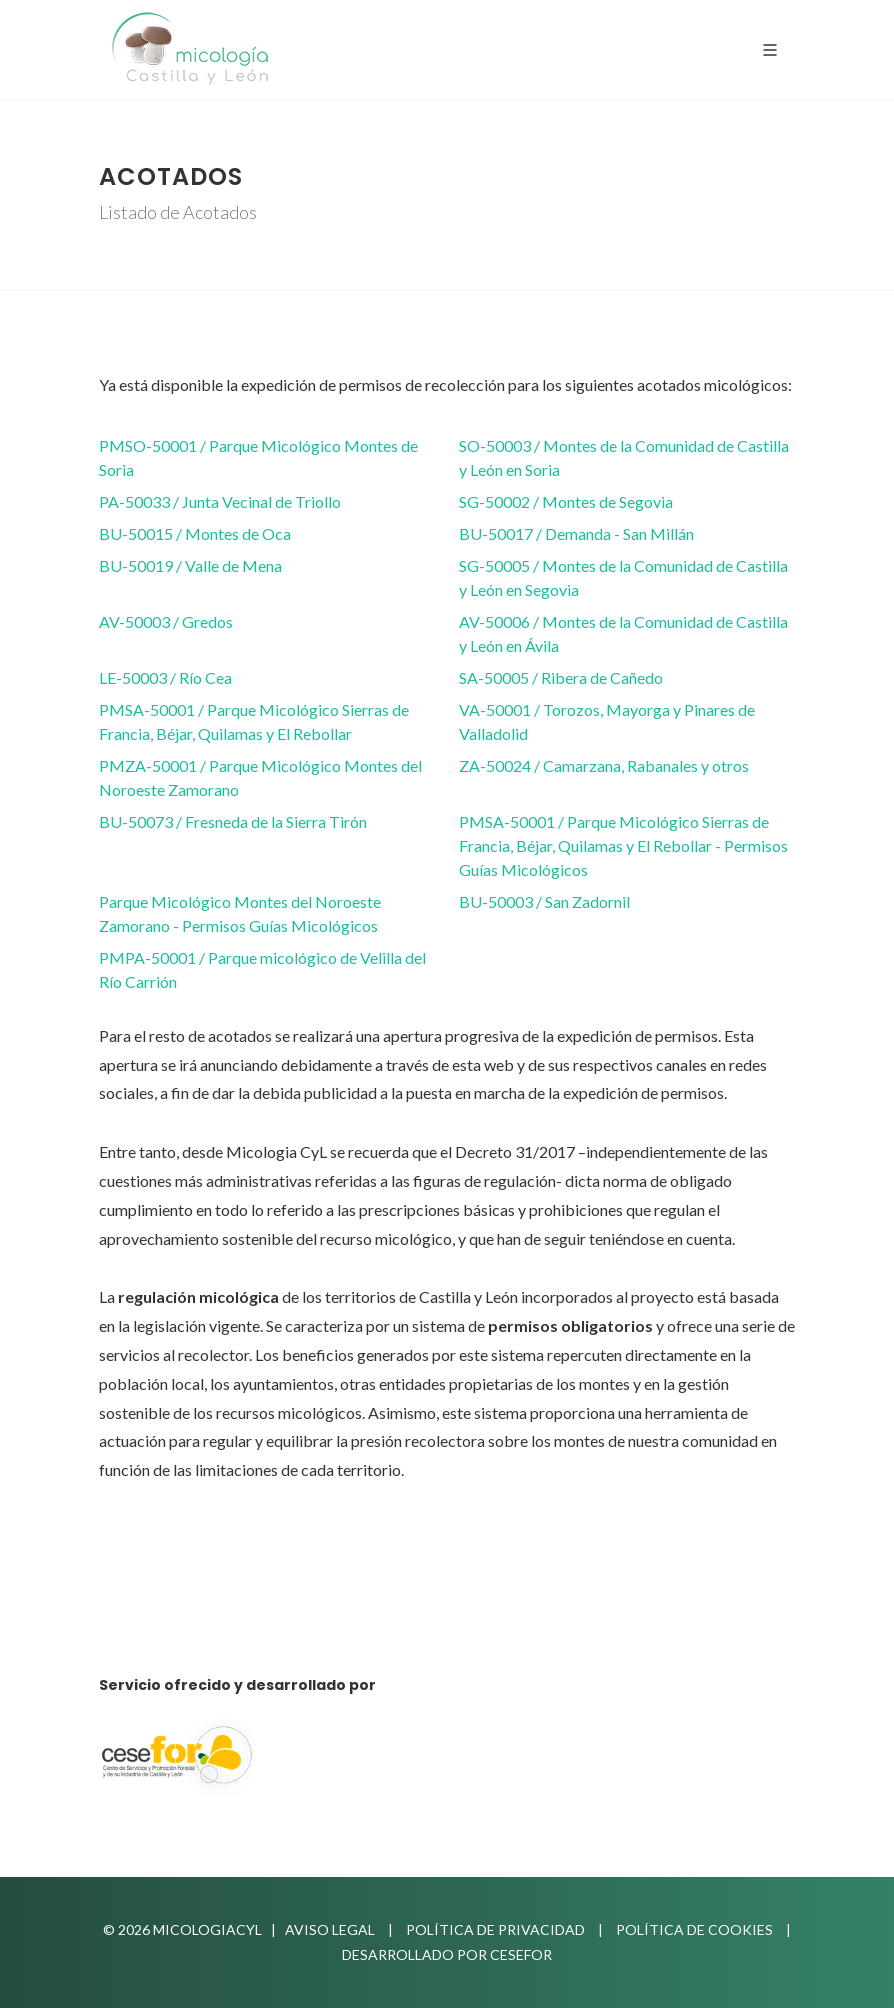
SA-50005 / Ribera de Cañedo (561, 677)
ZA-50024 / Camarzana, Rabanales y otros (604, 765)
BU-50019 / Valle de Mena (190, 565)
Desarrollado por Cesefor (447, 1954)
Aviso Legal (330, 1929)
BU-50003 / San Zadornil (544, 901)
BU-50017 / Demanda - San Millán (576, 533)
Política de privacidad (495, 1929)
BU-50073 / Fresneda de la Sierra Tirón (233, 821)
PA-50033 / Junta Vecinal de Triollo (220, 501)
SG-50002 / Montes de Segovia (566, 501)
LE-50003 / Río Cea (165, 677)
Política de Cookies (694, 1929)
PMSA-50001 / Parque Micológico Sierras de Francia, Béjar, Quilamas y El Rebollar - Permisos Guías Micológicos (623, 845)
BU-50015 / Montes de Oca (195, 533)
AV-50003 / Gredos (166, 621)
